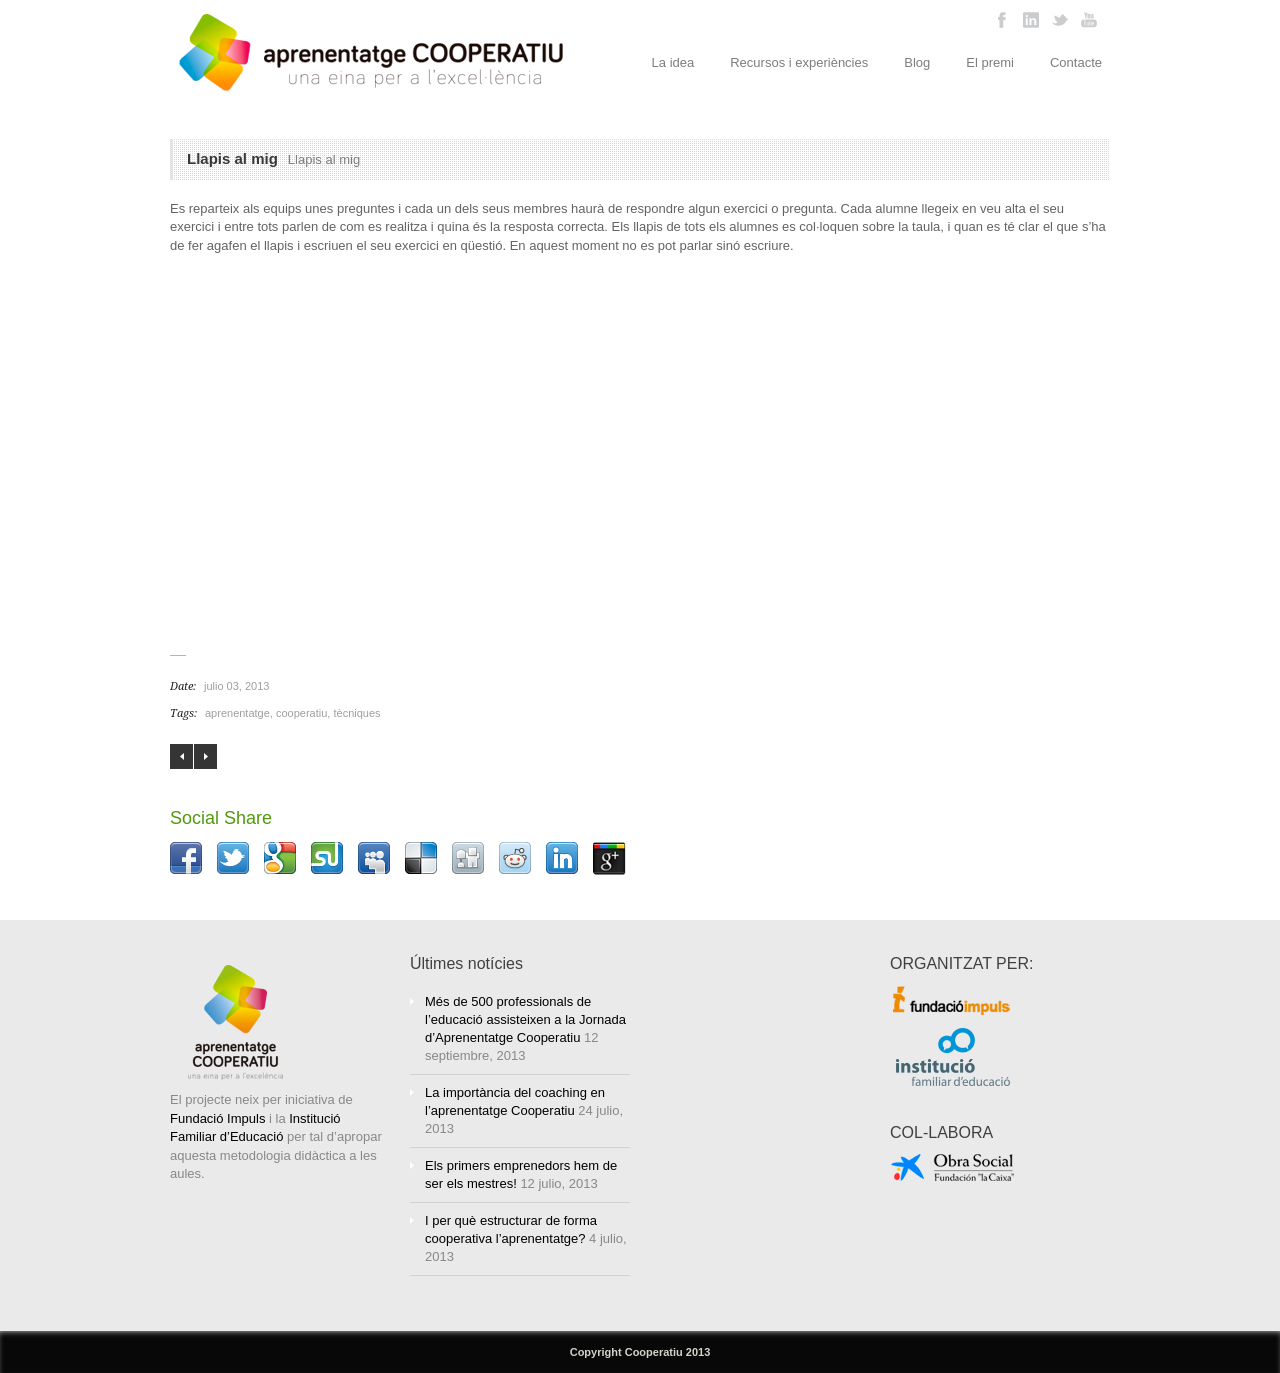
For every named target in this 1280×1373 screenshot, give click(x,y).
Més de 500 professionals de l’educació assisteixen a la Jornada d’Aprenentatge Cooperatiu (525, 1019)
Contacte (1076, 62)
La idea (673, 62)
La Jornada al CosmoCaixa (205, 756)
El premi (990, 62)
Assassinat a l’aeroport (181, 756)
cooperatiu (301, 713)
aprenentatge (237, 713)
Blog (917, 62)
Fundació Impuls (217, 1118)
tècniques (356, 713)
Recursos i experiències (799, 62)
